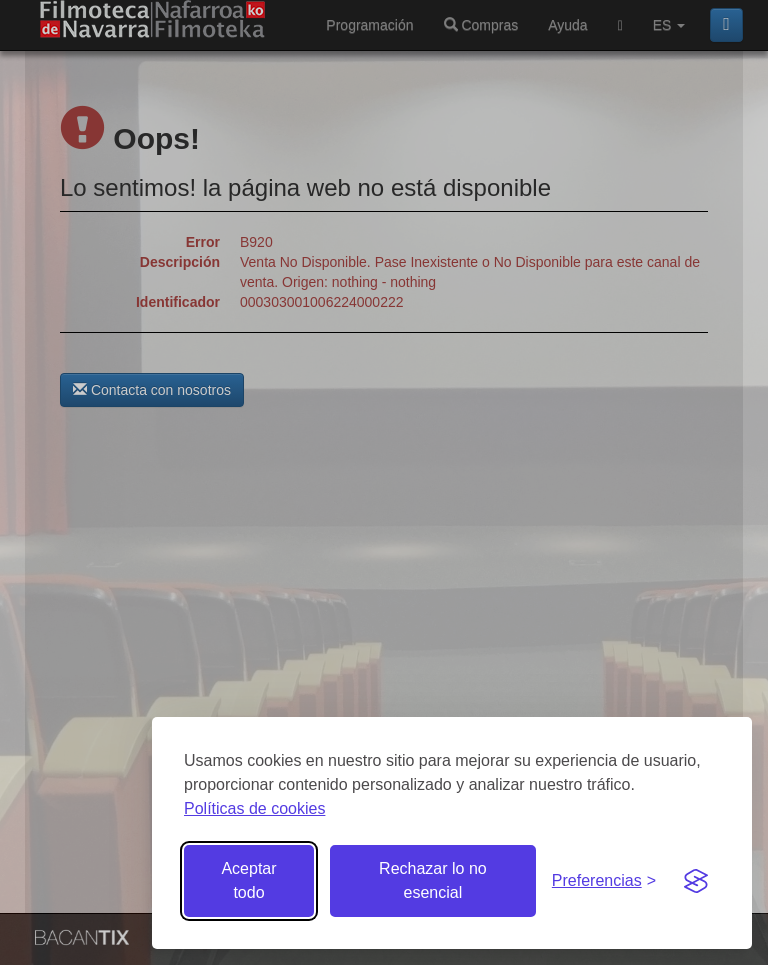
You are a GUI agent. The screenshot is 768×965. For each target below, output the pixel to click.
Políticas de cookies (254, 808)
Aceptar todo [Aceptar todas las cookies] (248, 880)
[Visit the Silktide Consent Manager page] (696, 881)
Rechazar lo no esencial (433, 880)
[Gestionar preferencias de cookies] (604, 881)
